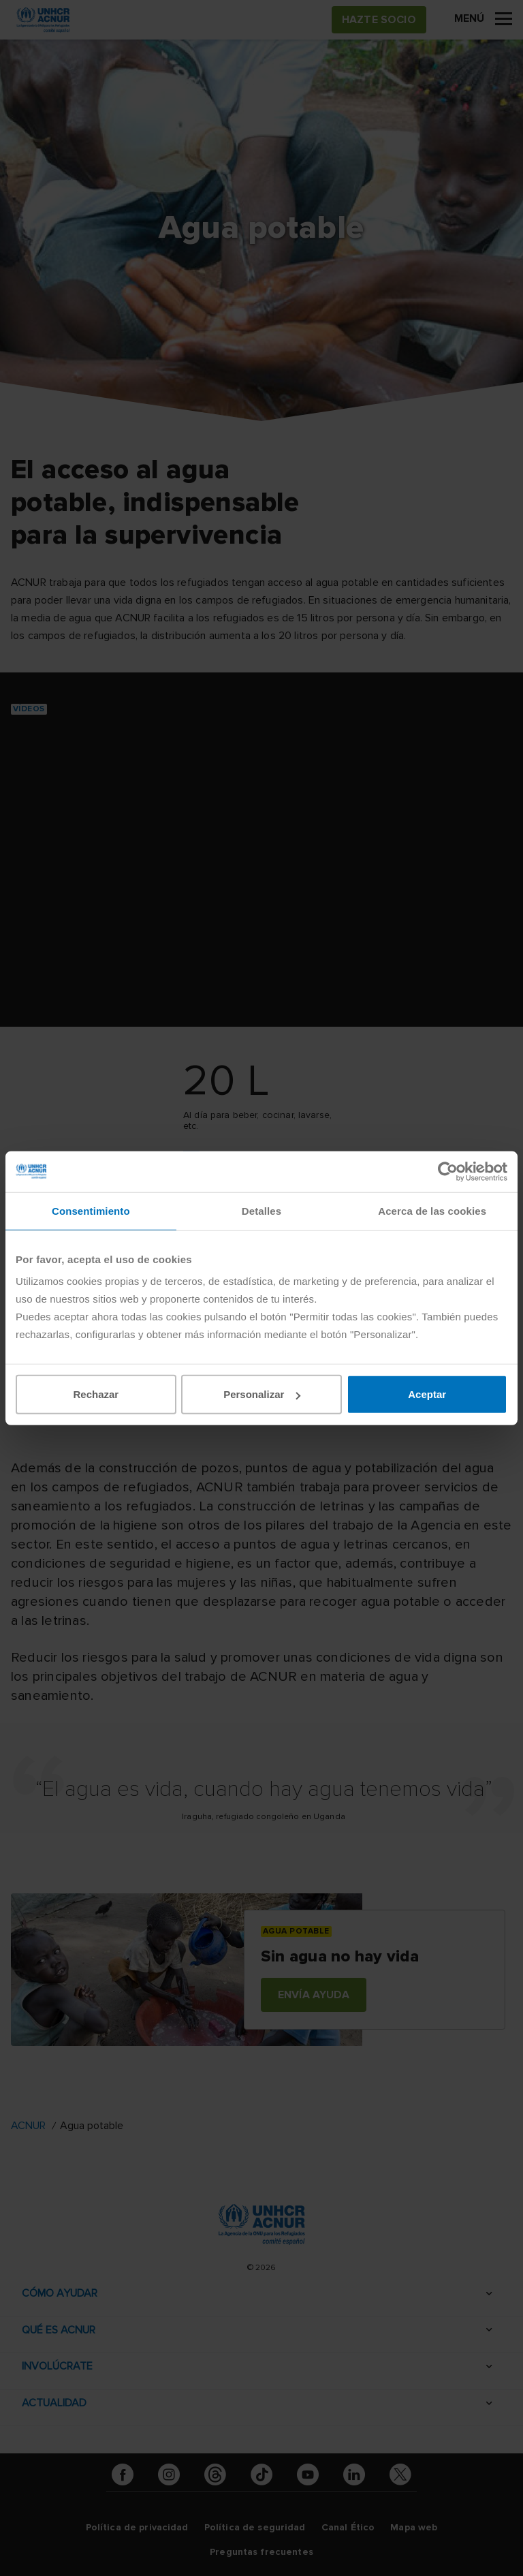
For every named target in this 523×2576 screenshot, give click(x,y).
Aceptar (427, 1394)
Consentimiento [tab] (91, 1210)
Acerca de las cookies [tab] (432, 1210)
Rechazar (95, 1394)
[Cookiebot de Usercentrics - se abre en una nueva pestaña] (447, 1171)
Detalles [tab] (261, 1210)
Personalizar (261, 1394)
